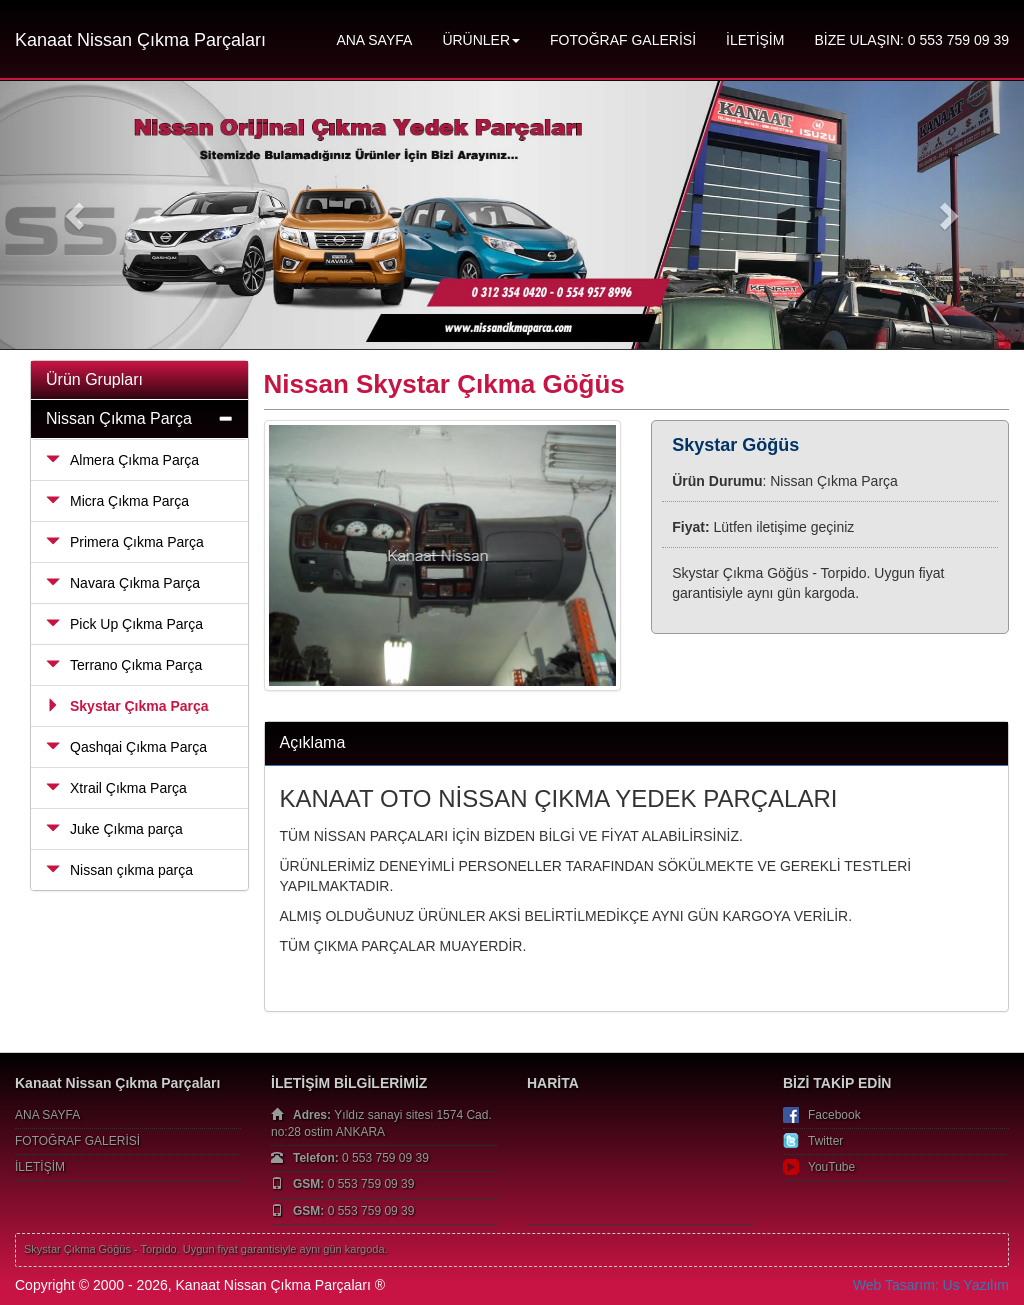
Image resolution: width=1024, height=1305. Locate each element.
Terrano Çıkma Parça (124, 665)
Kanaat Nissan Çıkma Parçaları (140, 40)
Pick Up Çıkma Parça (124, 624)
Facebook (834, 1115)
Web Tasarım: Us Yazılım (931, 1285)
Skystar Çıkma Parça (127, 706)
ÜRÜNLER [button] (481, 40)
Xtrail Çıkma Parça (116, 788)
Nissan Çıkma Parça (119, 418)
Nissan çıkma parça (119, 870)
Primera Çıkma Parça (125, 542)
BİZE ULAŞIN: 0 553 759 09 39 (911, 40)
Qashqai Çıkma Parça (126, 747)
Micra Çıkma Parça (117, 501)
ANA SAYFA (374, 40)
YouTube (831, 1167)
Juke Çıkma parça (114, 829)
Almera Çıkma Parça (122, 460)
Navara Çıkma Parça (123, 583)
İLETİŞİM (755, 40)
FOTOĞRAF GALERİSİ (623, 40)
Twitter (825, 1141)
